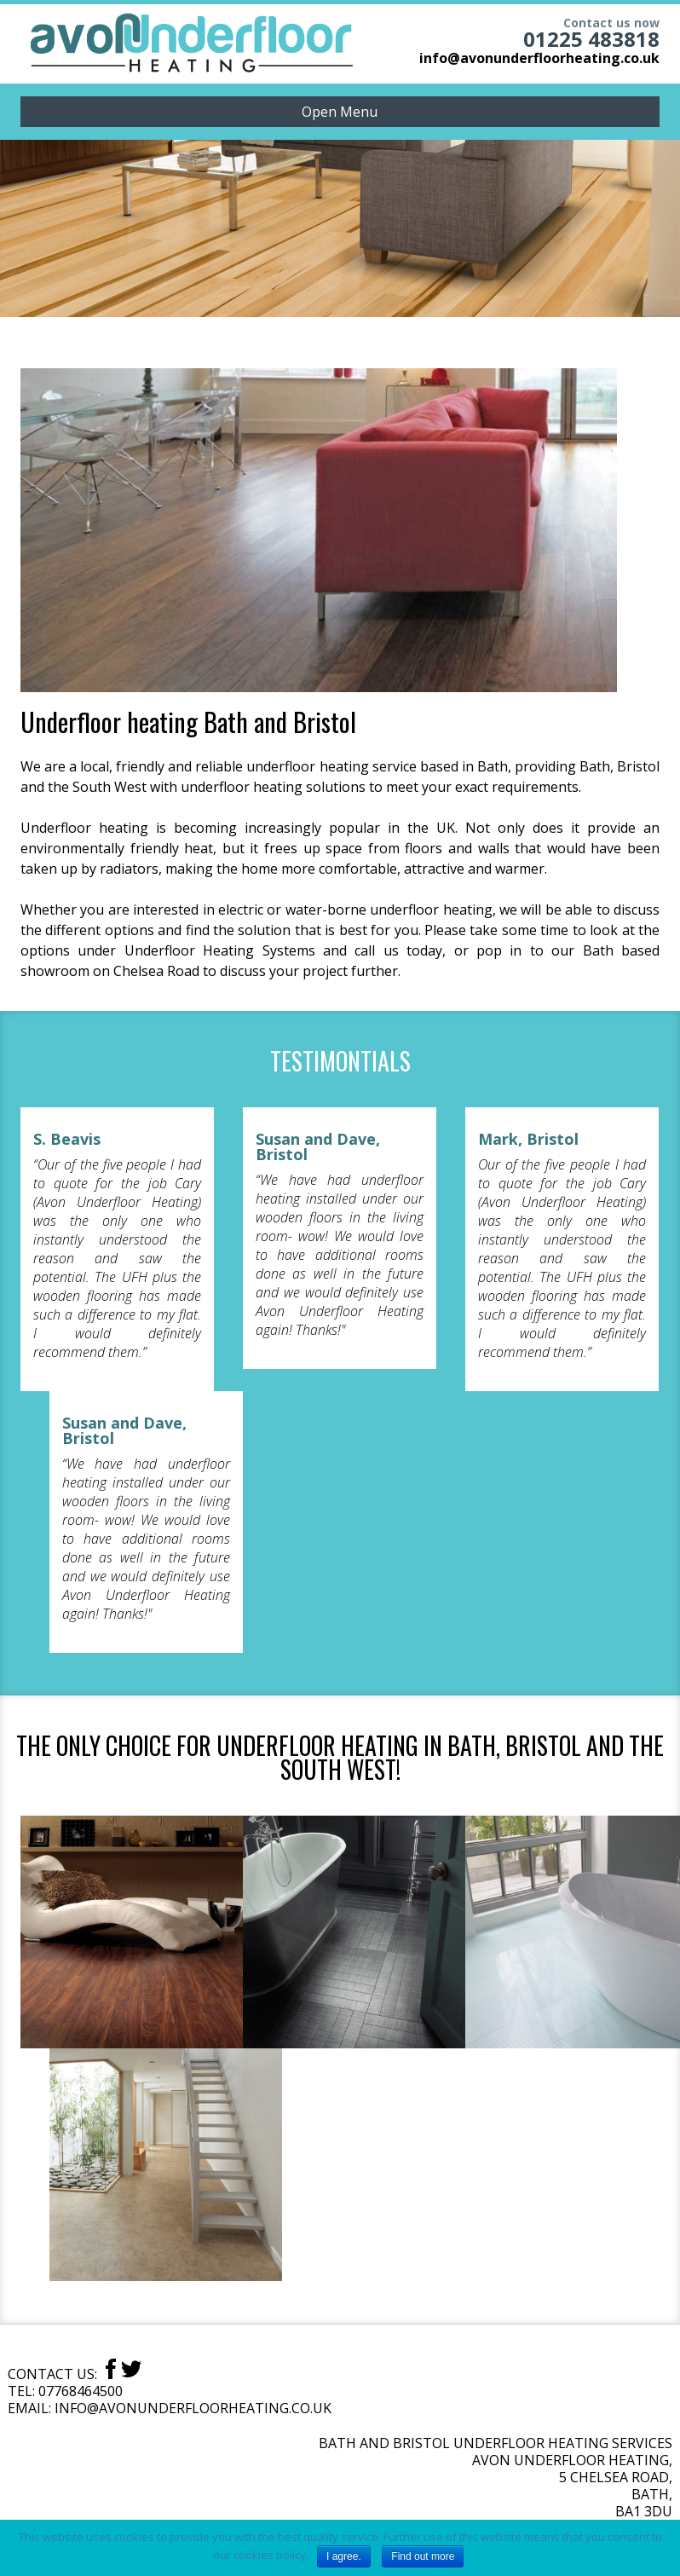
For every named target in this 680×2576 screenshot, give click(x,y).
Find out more (422, 2556)
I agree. (343, 2556)
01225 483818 (591, 39)
